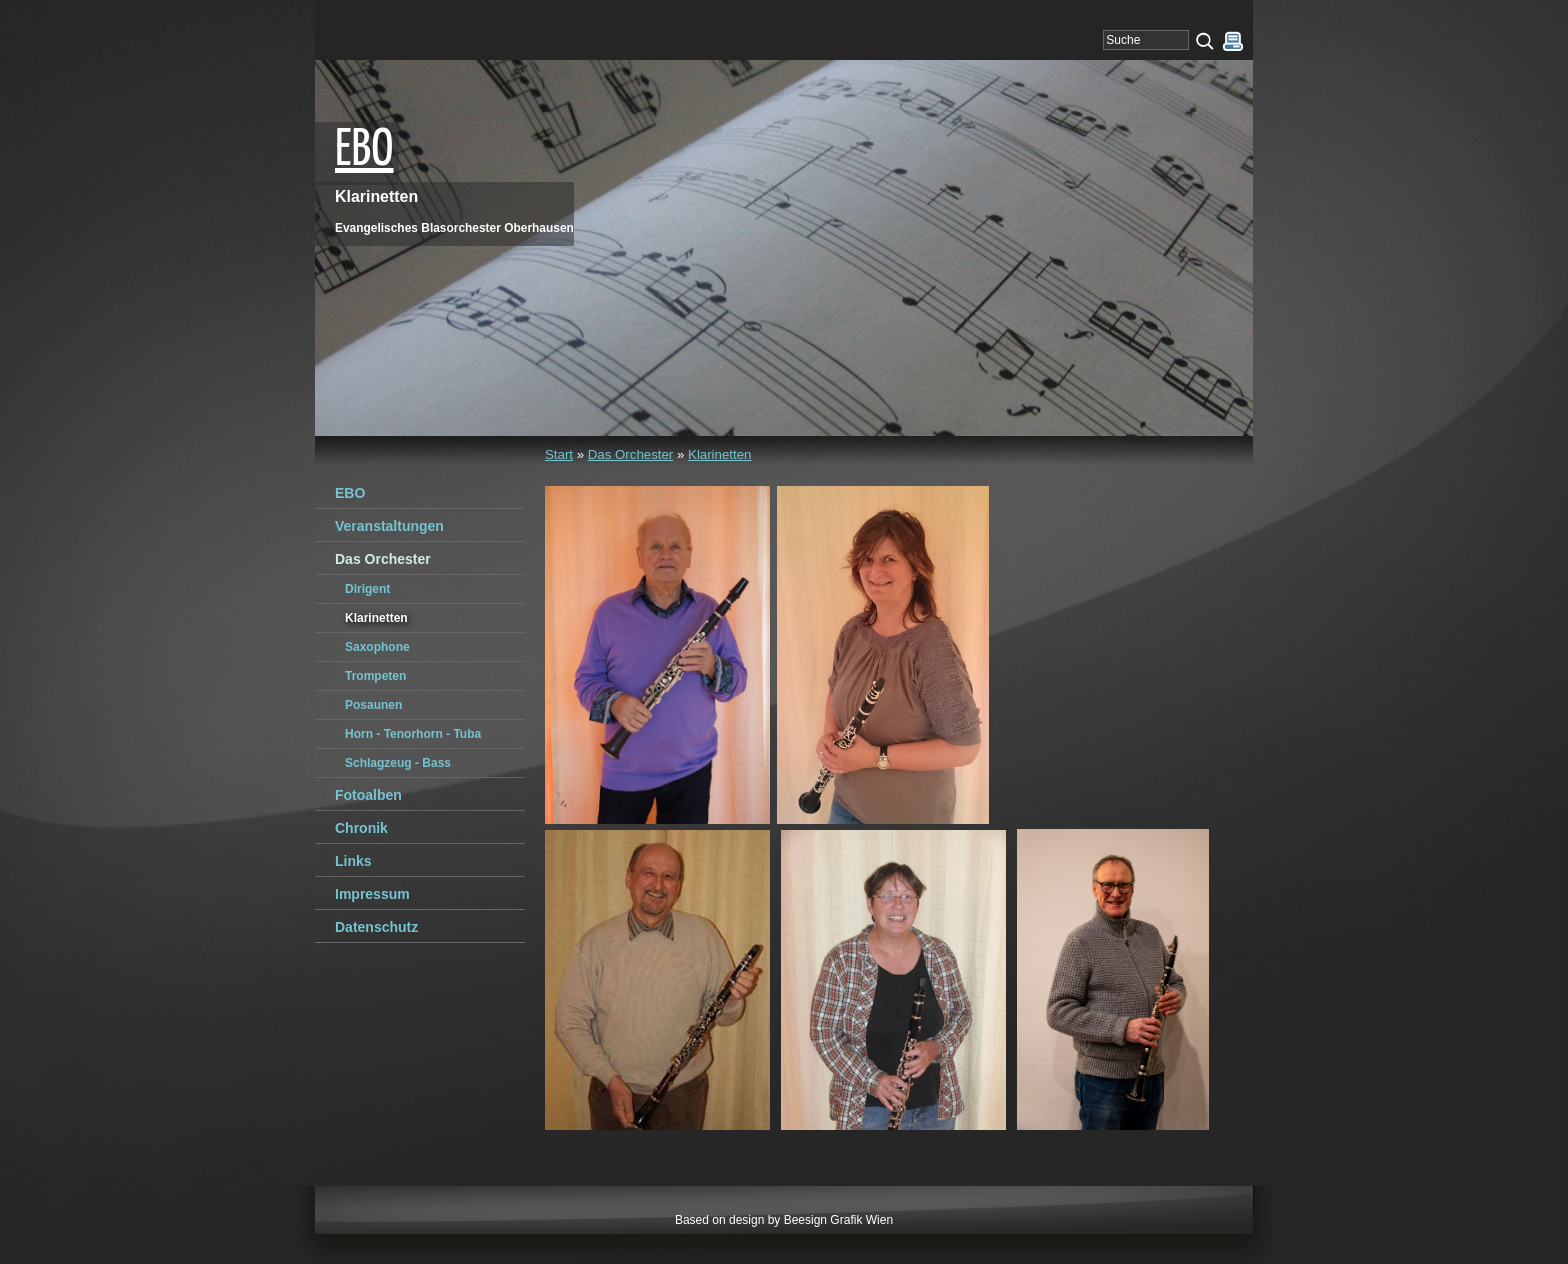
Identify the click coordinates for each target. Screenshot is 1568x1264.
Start (559, 454)
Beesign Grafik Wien (838, 1220)
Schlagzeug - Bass (398, 763)
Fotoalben (368, 795)
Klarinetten (719, 454)
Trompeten (375, 676)
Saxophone (377, 647)
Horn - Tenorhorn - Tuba (413, 734)
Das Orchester (631, 454)
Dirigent (367, 589)
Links (353, 861)
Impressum (372, 894)
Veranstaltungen (389, 526)
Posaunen (373, 705)
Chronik (361, 828)
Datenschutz (376, 927)
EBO (364, 151)
